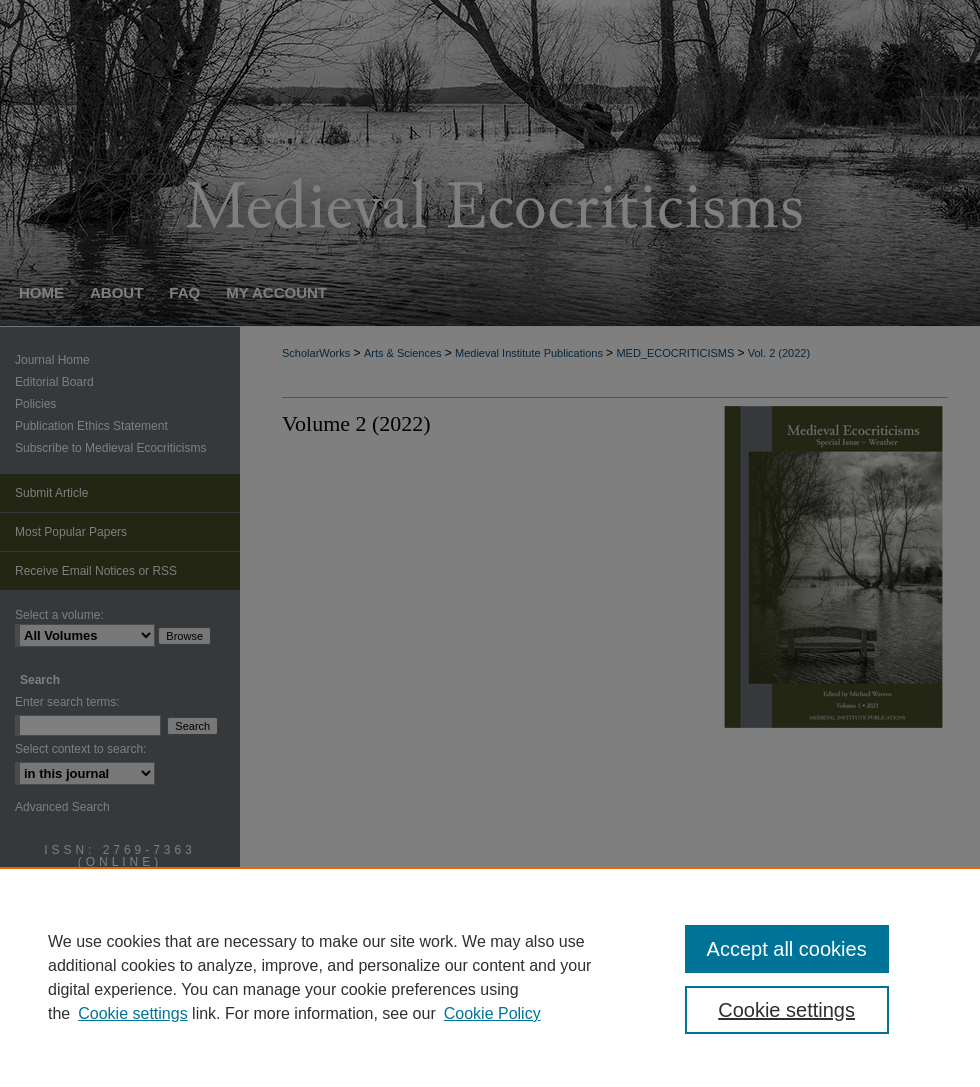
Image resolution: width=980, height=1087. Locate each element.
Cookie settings (132, 1013)
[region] (490, 977)
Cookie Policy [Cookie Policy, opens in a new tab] (492, 1013)
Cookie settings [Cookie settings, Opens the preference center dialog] (786, 1010)
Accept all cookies (787, 949)
